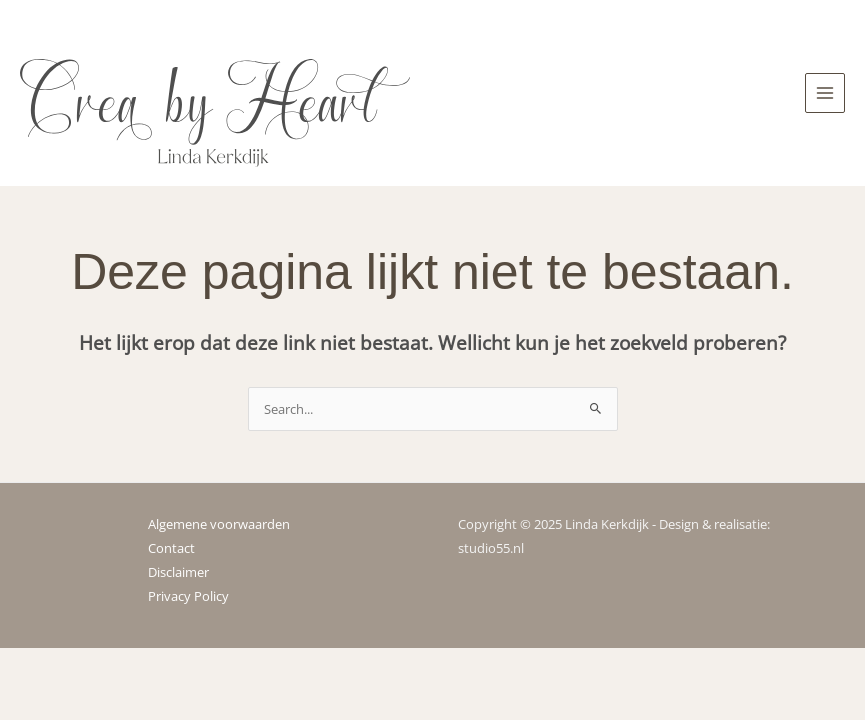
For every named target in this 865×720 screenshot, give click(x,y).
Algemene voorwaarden (219, 524)
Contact (171, 548)
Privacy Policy (188, 596)
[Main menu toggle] (825, 93)
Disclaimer (178, 572)
